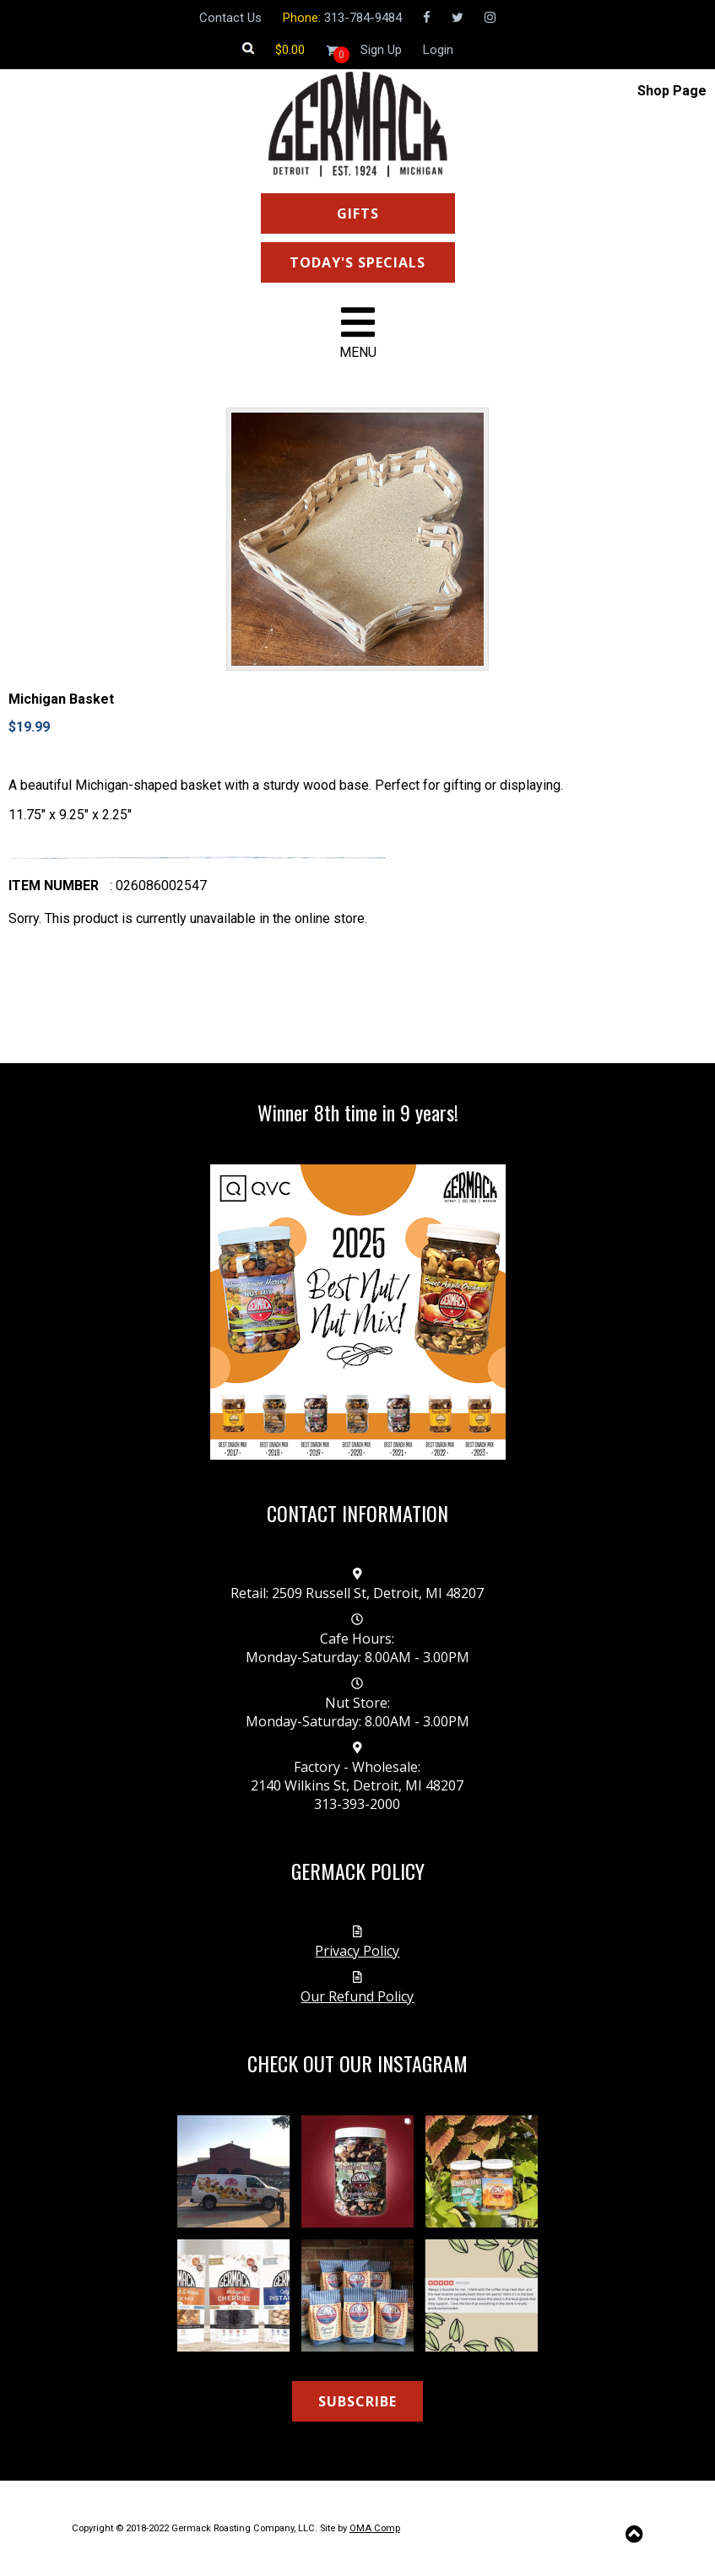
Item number (53, 886)
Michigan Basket (61, 699)
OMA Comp (374, 2528)
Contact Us (230, 17)
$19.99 (29, 727)
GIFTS (358, 213)
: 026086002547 (158, 886)
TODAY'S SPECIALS (357, 262)
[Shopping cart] (290, 49)
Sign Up (381, 49)
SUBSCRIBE (357, 2401)
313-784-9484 (363, 17)
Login (438, 49)
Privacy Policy (357, 1950)
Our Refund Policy (357, 1996)
